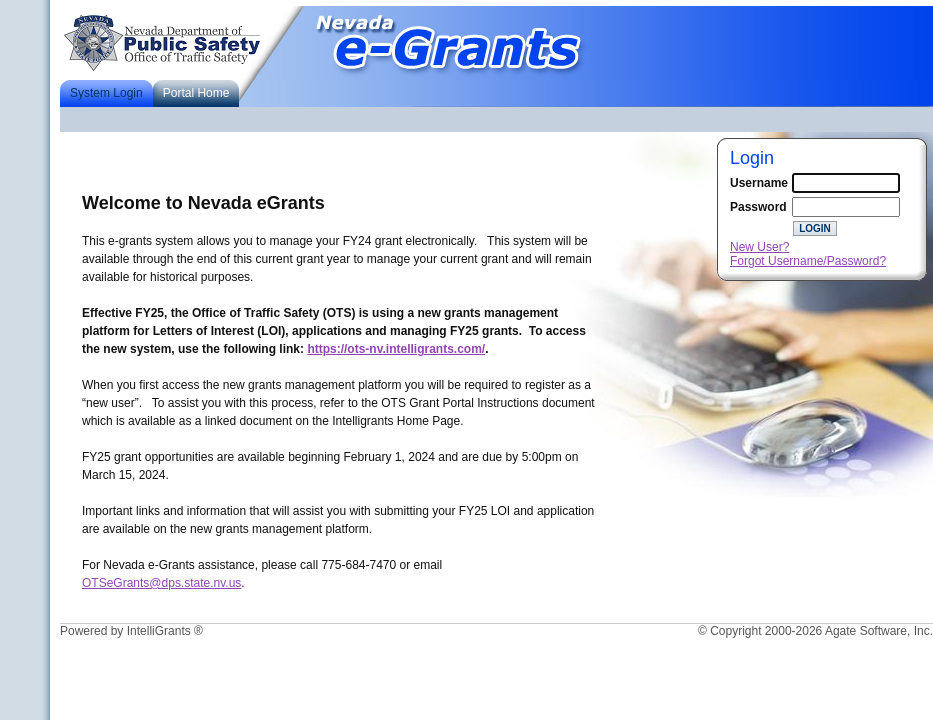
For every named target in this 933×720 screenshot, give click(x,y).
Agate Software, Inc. (879, 631)
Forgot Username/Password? (808, 261)
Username (759, 183)
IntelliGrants (159, 631)
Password (758, 207)
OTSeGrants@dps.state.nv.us (161, 583)
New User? (759, 247)
